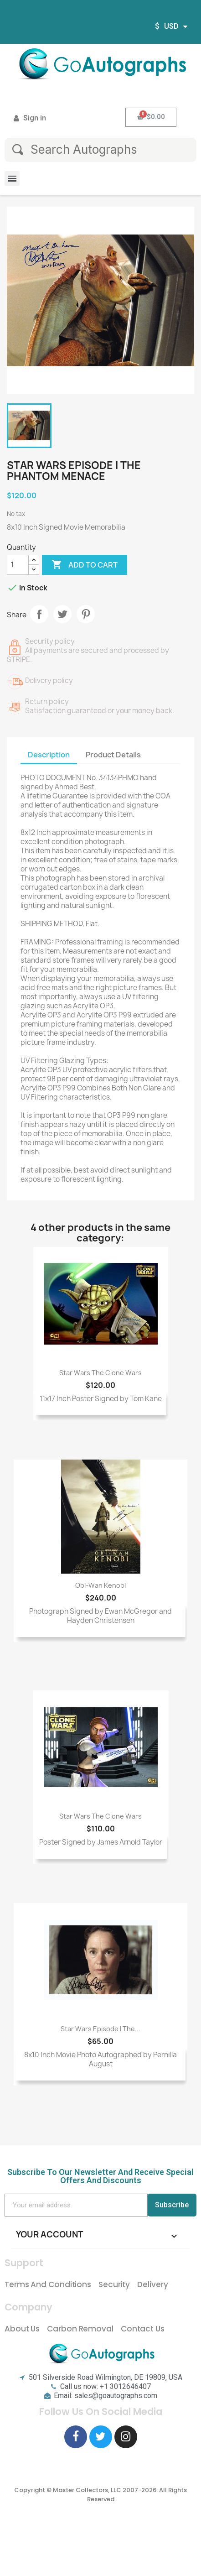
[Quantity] (18, 565)
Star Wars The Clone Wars (100, 1372)
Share (39, 614)
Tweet (62, 614)
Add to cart (85, 565)
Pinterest (86, 614)
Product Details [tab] (113, 755)
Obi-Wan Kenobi (100, 1585)
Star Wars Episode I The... (100, 2028)
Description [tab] (49, 755)
